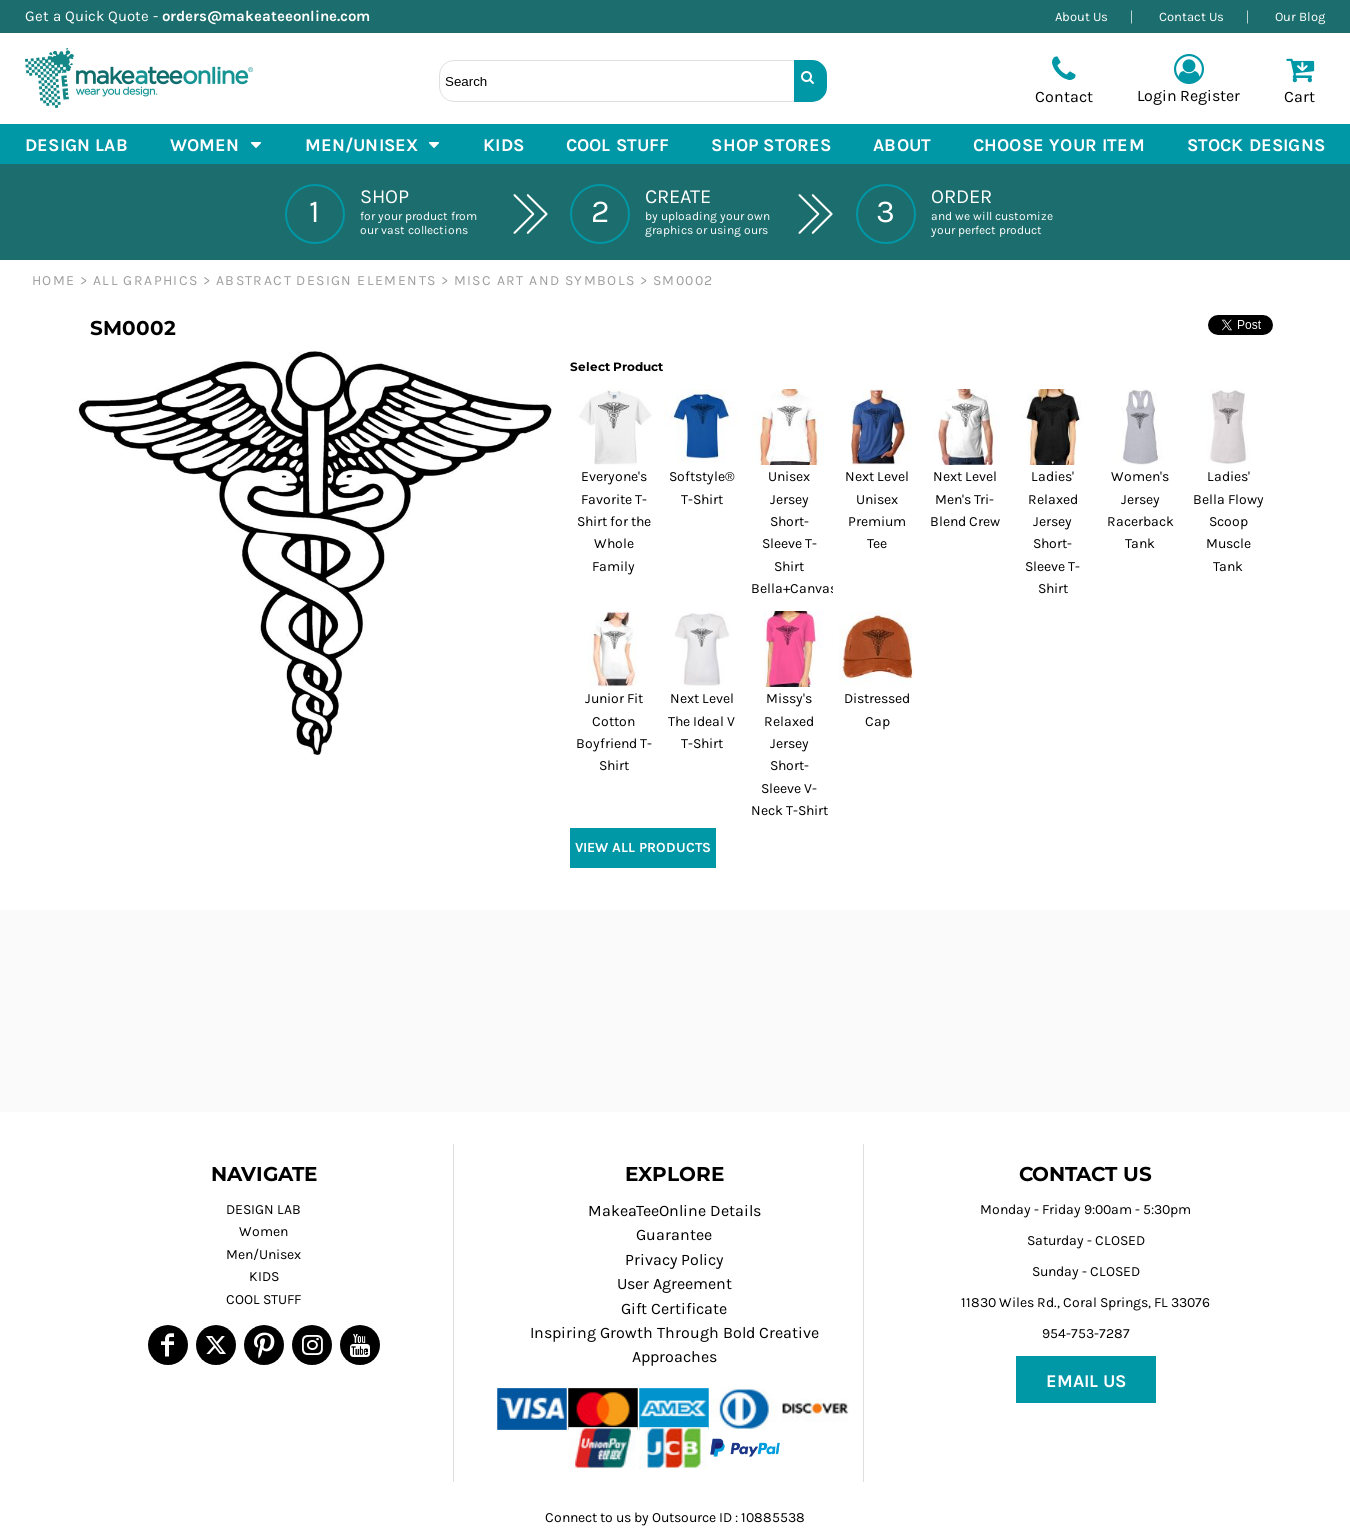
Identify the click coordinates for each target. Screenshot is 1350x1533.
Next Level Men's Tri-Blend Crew (965, 499)
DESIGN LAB (263, 1209)
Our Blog (1300, 16)
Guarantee (674, 1234)
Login (1157, 95)
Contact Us (1191, 16)
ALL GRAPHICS (146, 280)
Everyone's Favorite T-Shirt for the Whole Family (614, 521)
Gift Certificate (674, 1308)
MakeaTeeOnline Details (674, 1210)
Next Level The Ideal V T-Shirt (701, 721)
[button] (216, 144)
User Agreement (674, 1283)
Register (1210, 95)
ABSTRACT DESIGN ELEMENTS (326, 280)
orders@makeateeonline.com (274, 16)
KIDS (264, 1276)
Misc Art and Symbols (545, 280)
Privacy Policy (674, 1259)
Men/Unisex (263, 1254)
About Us (1081, 16)
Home (54, 280)
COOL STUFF (263, 1299)
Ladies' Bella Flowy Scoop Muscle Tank (1228, 521)
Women (263, 1231)
